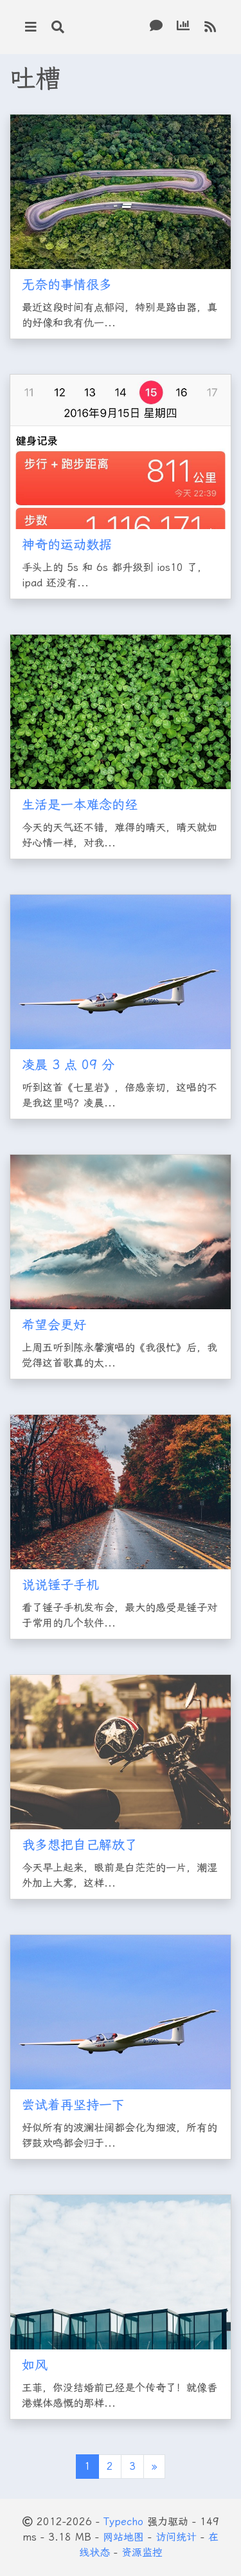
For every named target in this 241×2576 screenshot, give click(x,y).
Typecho (123, 2521)
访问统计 (176, 2537)
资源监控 (142, 2552)
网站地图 (123, 2537)
